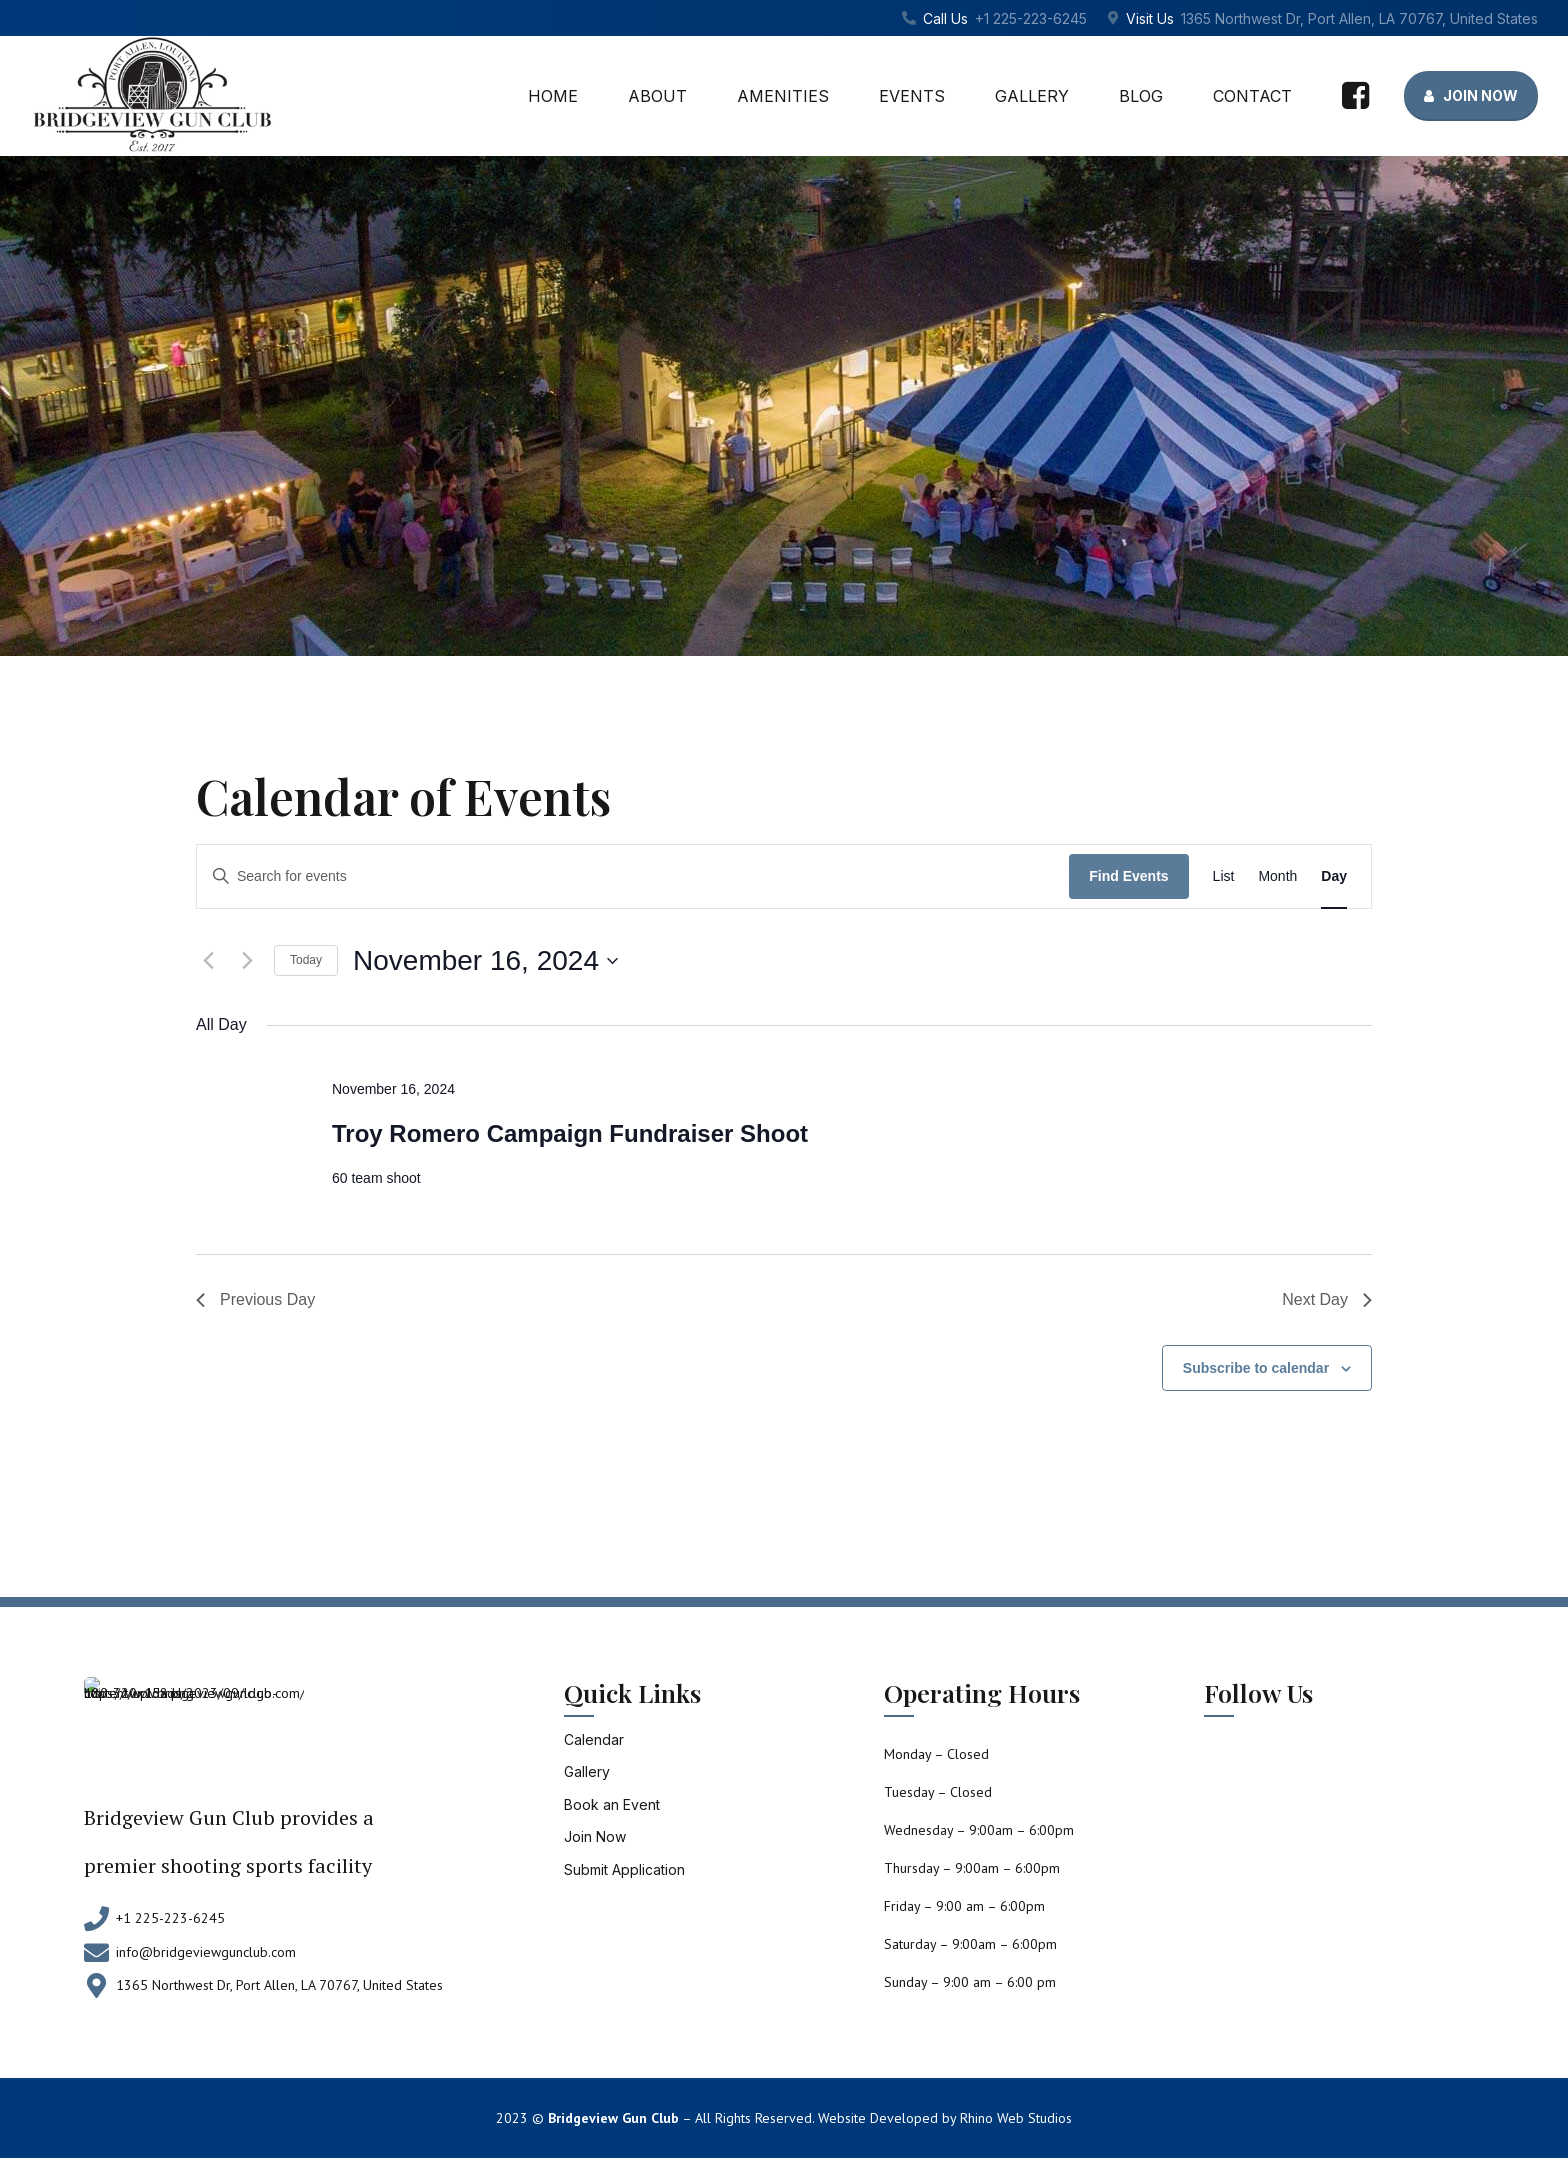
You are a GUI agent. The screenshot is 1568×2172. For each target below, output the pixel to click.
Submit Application (624, 1869)
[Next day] (247, 961)
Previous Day (255, 1299)
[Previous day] (208, 961)
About (657, 96)
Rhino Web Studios (1016, 2118)
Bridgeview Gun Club (613, 2118)
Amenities (783, 96)
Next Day (1327, 1299)
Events (912, 96)
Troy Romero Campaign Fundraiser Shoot (570, 1133)
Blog (1141, 96)
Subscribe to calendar (1256, 1368)
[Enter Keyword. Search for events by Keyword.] (633, 877)
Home (553, 96)
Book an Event (612, 1804)
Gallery (1032, 96)
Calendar (594, 1739)
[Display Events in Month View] (1277, 876)
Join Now (595, 1836)
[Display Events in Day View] (1334, 876)
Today (306, 960)
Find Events (1128, 876)
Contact (1252, 96)
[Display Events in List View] (1224, 876)
